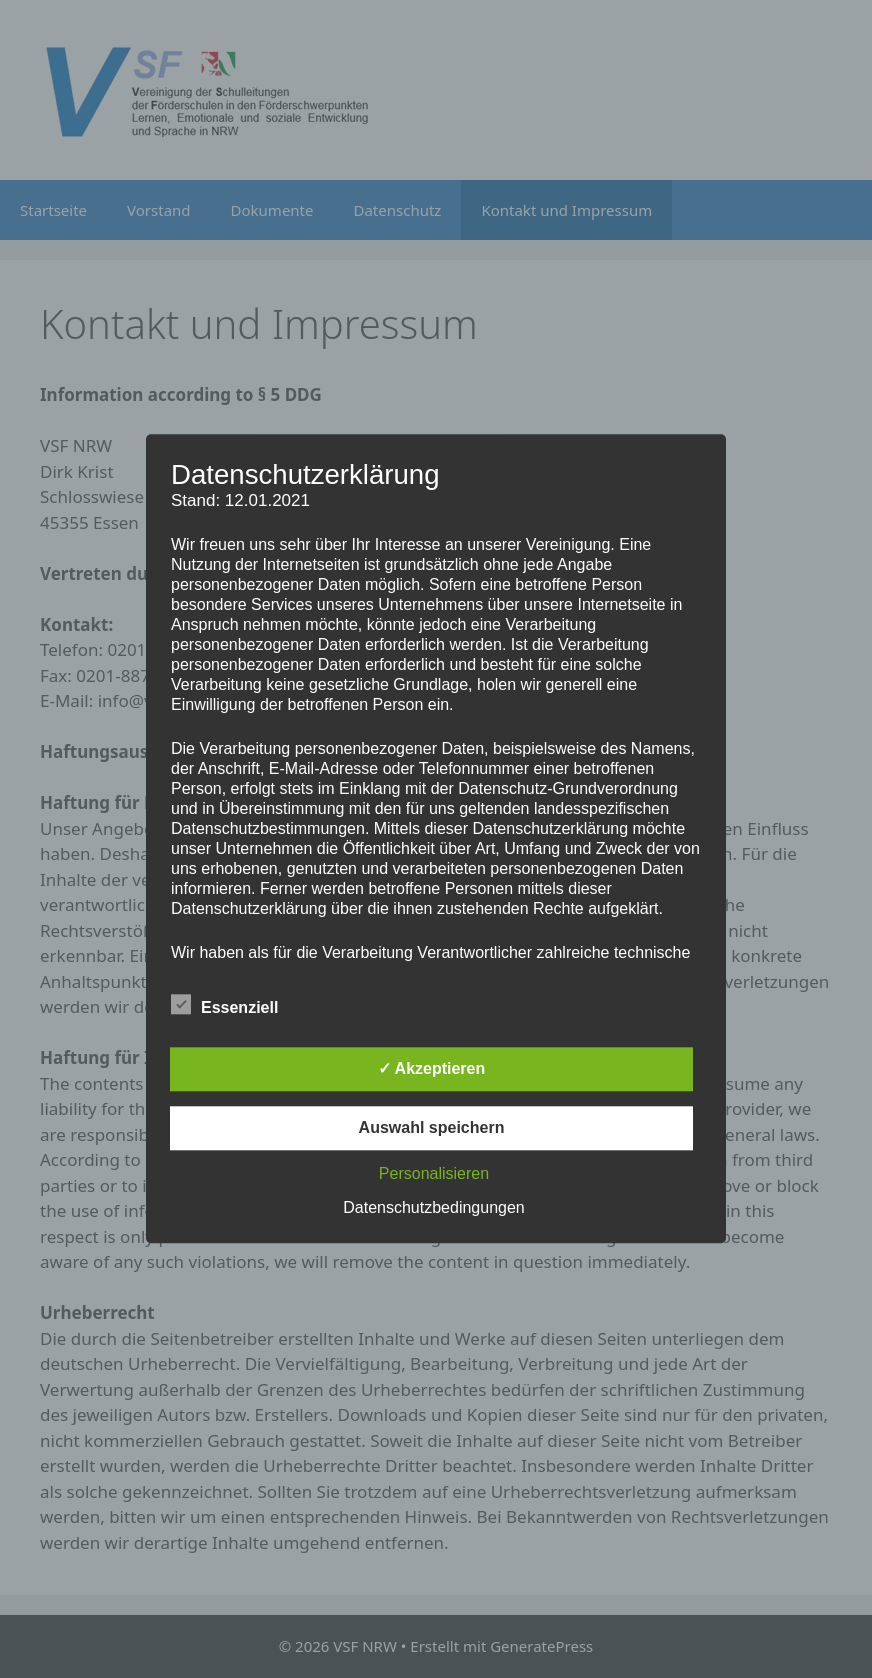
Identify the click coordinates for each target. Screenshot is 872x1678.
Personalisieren (434, 1174)
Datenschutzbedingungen (433, 1208)
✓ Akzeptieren (432, 1069)
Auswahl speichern (432, 1128)
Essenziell (224, 1005)
